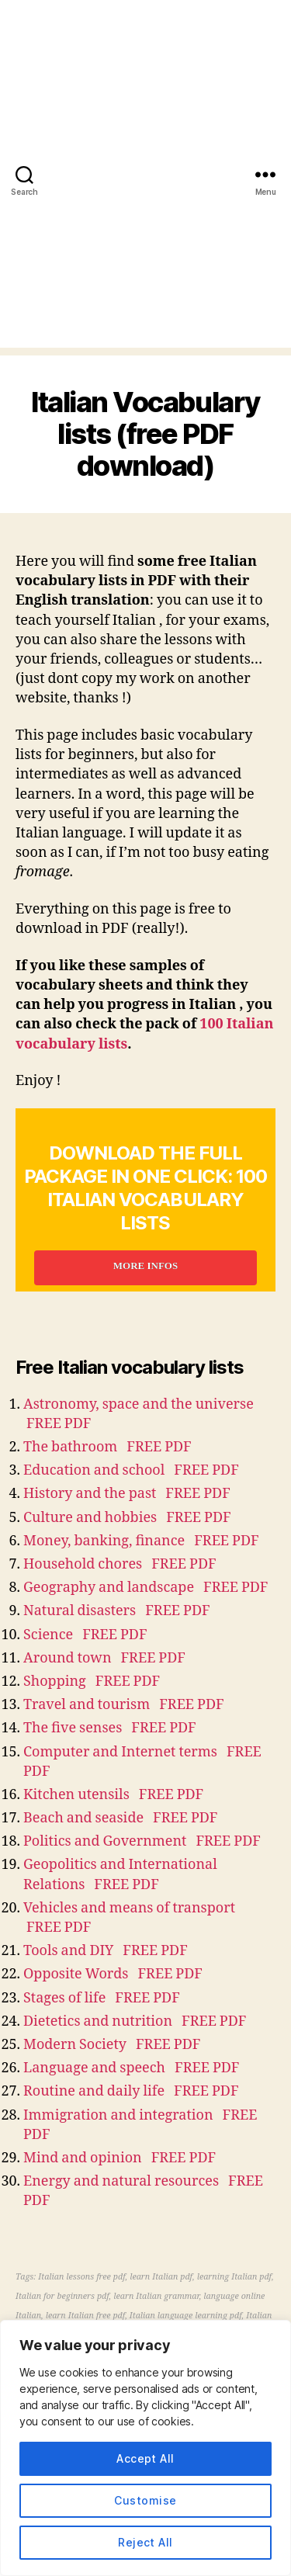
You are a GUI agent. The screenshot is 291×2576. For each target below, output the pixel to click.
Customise (145, 2500)
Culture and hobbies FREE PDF (127, 1518)
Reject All (145, 2542)
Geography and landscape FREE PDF (145, 1588)
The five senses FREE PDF (109, 1728)
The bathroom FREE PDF (107, 1447)
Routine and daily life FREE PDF (131, 2091)
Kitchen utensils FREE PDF (113, 1795)
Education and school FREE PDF (131, 1470)
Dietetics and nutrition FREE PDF (134, 2021)
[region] (145, 2448)
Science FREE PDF (85, 1635)
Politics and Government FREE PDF (142, 1841)
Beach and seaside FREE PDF (120, 1818)
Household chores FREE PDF (120, 1564)
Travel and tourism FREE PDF (123, 1705)
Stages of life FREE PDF (101, 1998)
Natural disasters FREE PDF (116, 1611)
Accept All (145, 2458)
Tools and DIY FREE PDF (105, 1951)
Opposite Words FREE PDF (113, 1974)
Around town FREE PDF (104, 1658)
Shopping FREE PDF (91, 1681)
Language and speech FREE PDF (131, 2068)
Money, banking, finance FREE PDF (141, 1541)
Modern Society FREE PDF (111, 2045)
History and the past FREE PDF (126, 1494)
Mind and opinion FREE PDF (119, 2158)
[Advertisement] (145, 202)
